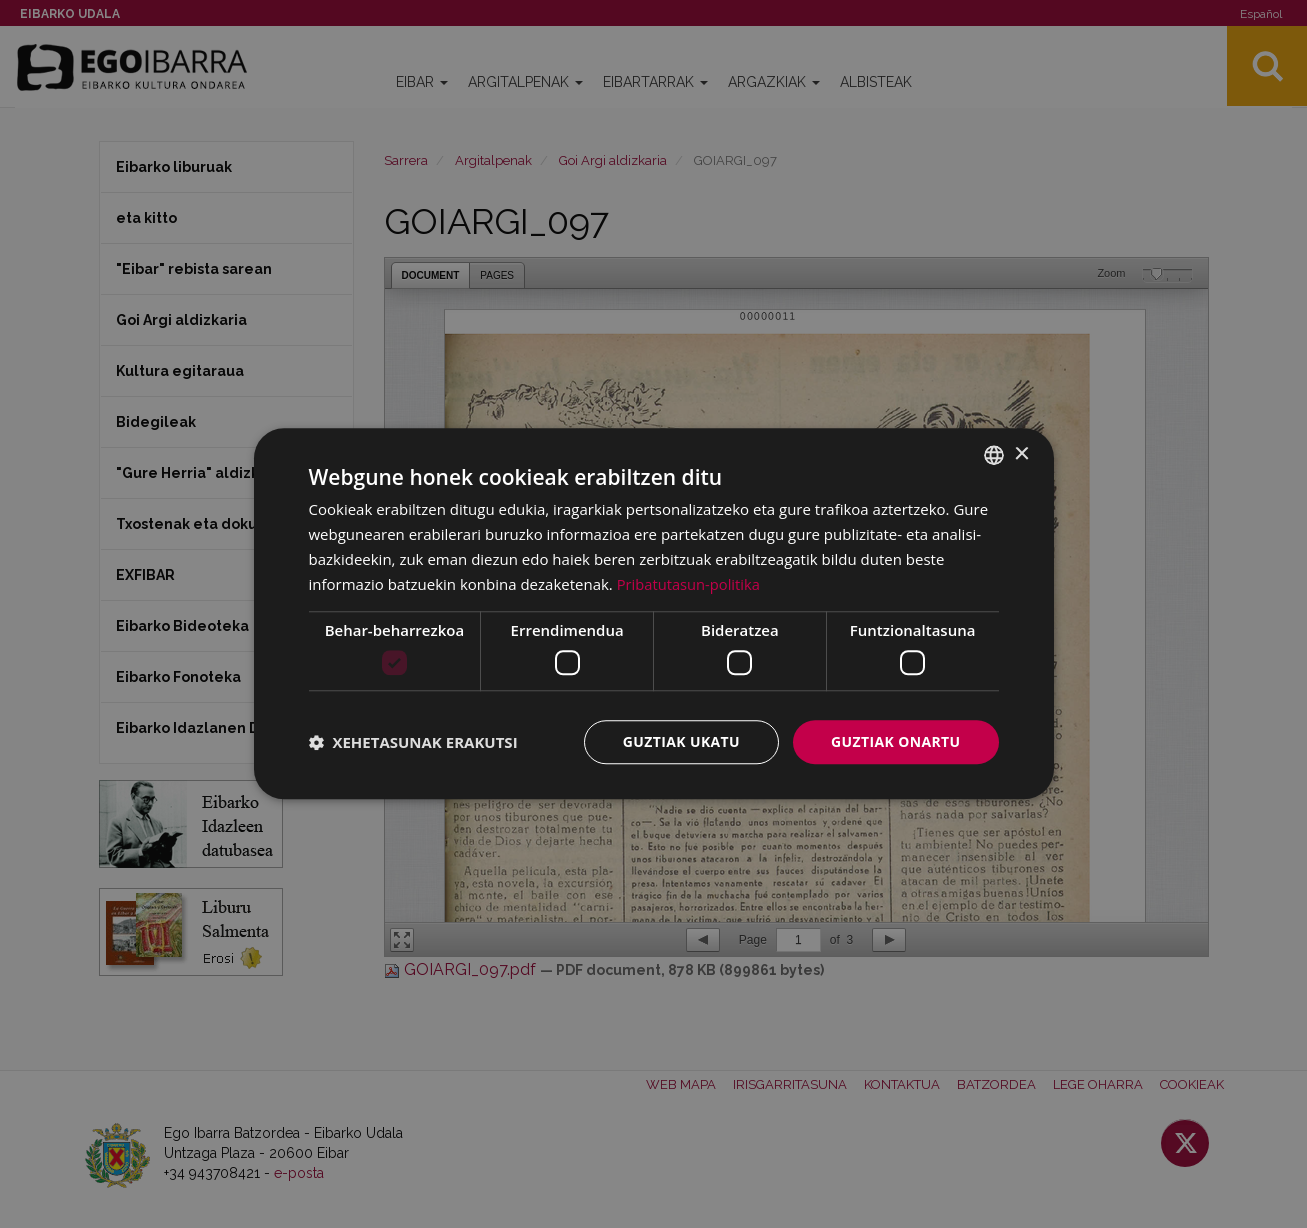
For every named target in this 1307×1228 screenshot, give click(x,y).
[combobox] (994, 455)
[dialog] (654, 614)
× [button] (1021, 454)
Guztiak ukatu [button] (681, 741)
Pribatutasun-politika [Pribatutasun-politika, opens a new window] (690, 584)
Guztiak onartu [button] (896, 741)
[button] (413, 742)
